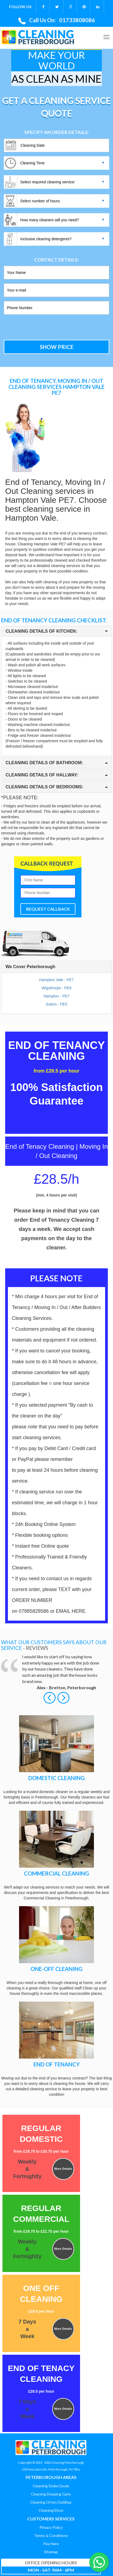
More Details (63, 2168)
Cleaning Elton (51, 2510)
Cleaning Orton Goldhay (51, 2502)
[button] (50, 1697)
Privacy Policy (51, 2527)
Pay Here (51, 2543)
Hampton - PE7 (57, 996)
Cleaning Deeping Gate (51, 2494)
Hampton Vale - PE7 (56, 980)
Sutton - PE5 (56, 1004)
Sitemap (51, 2551)
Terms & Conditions (51, 2535)
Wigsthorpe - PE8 (57, 988)
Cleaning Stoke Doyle (51, 2486)
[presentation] (41, 328)
